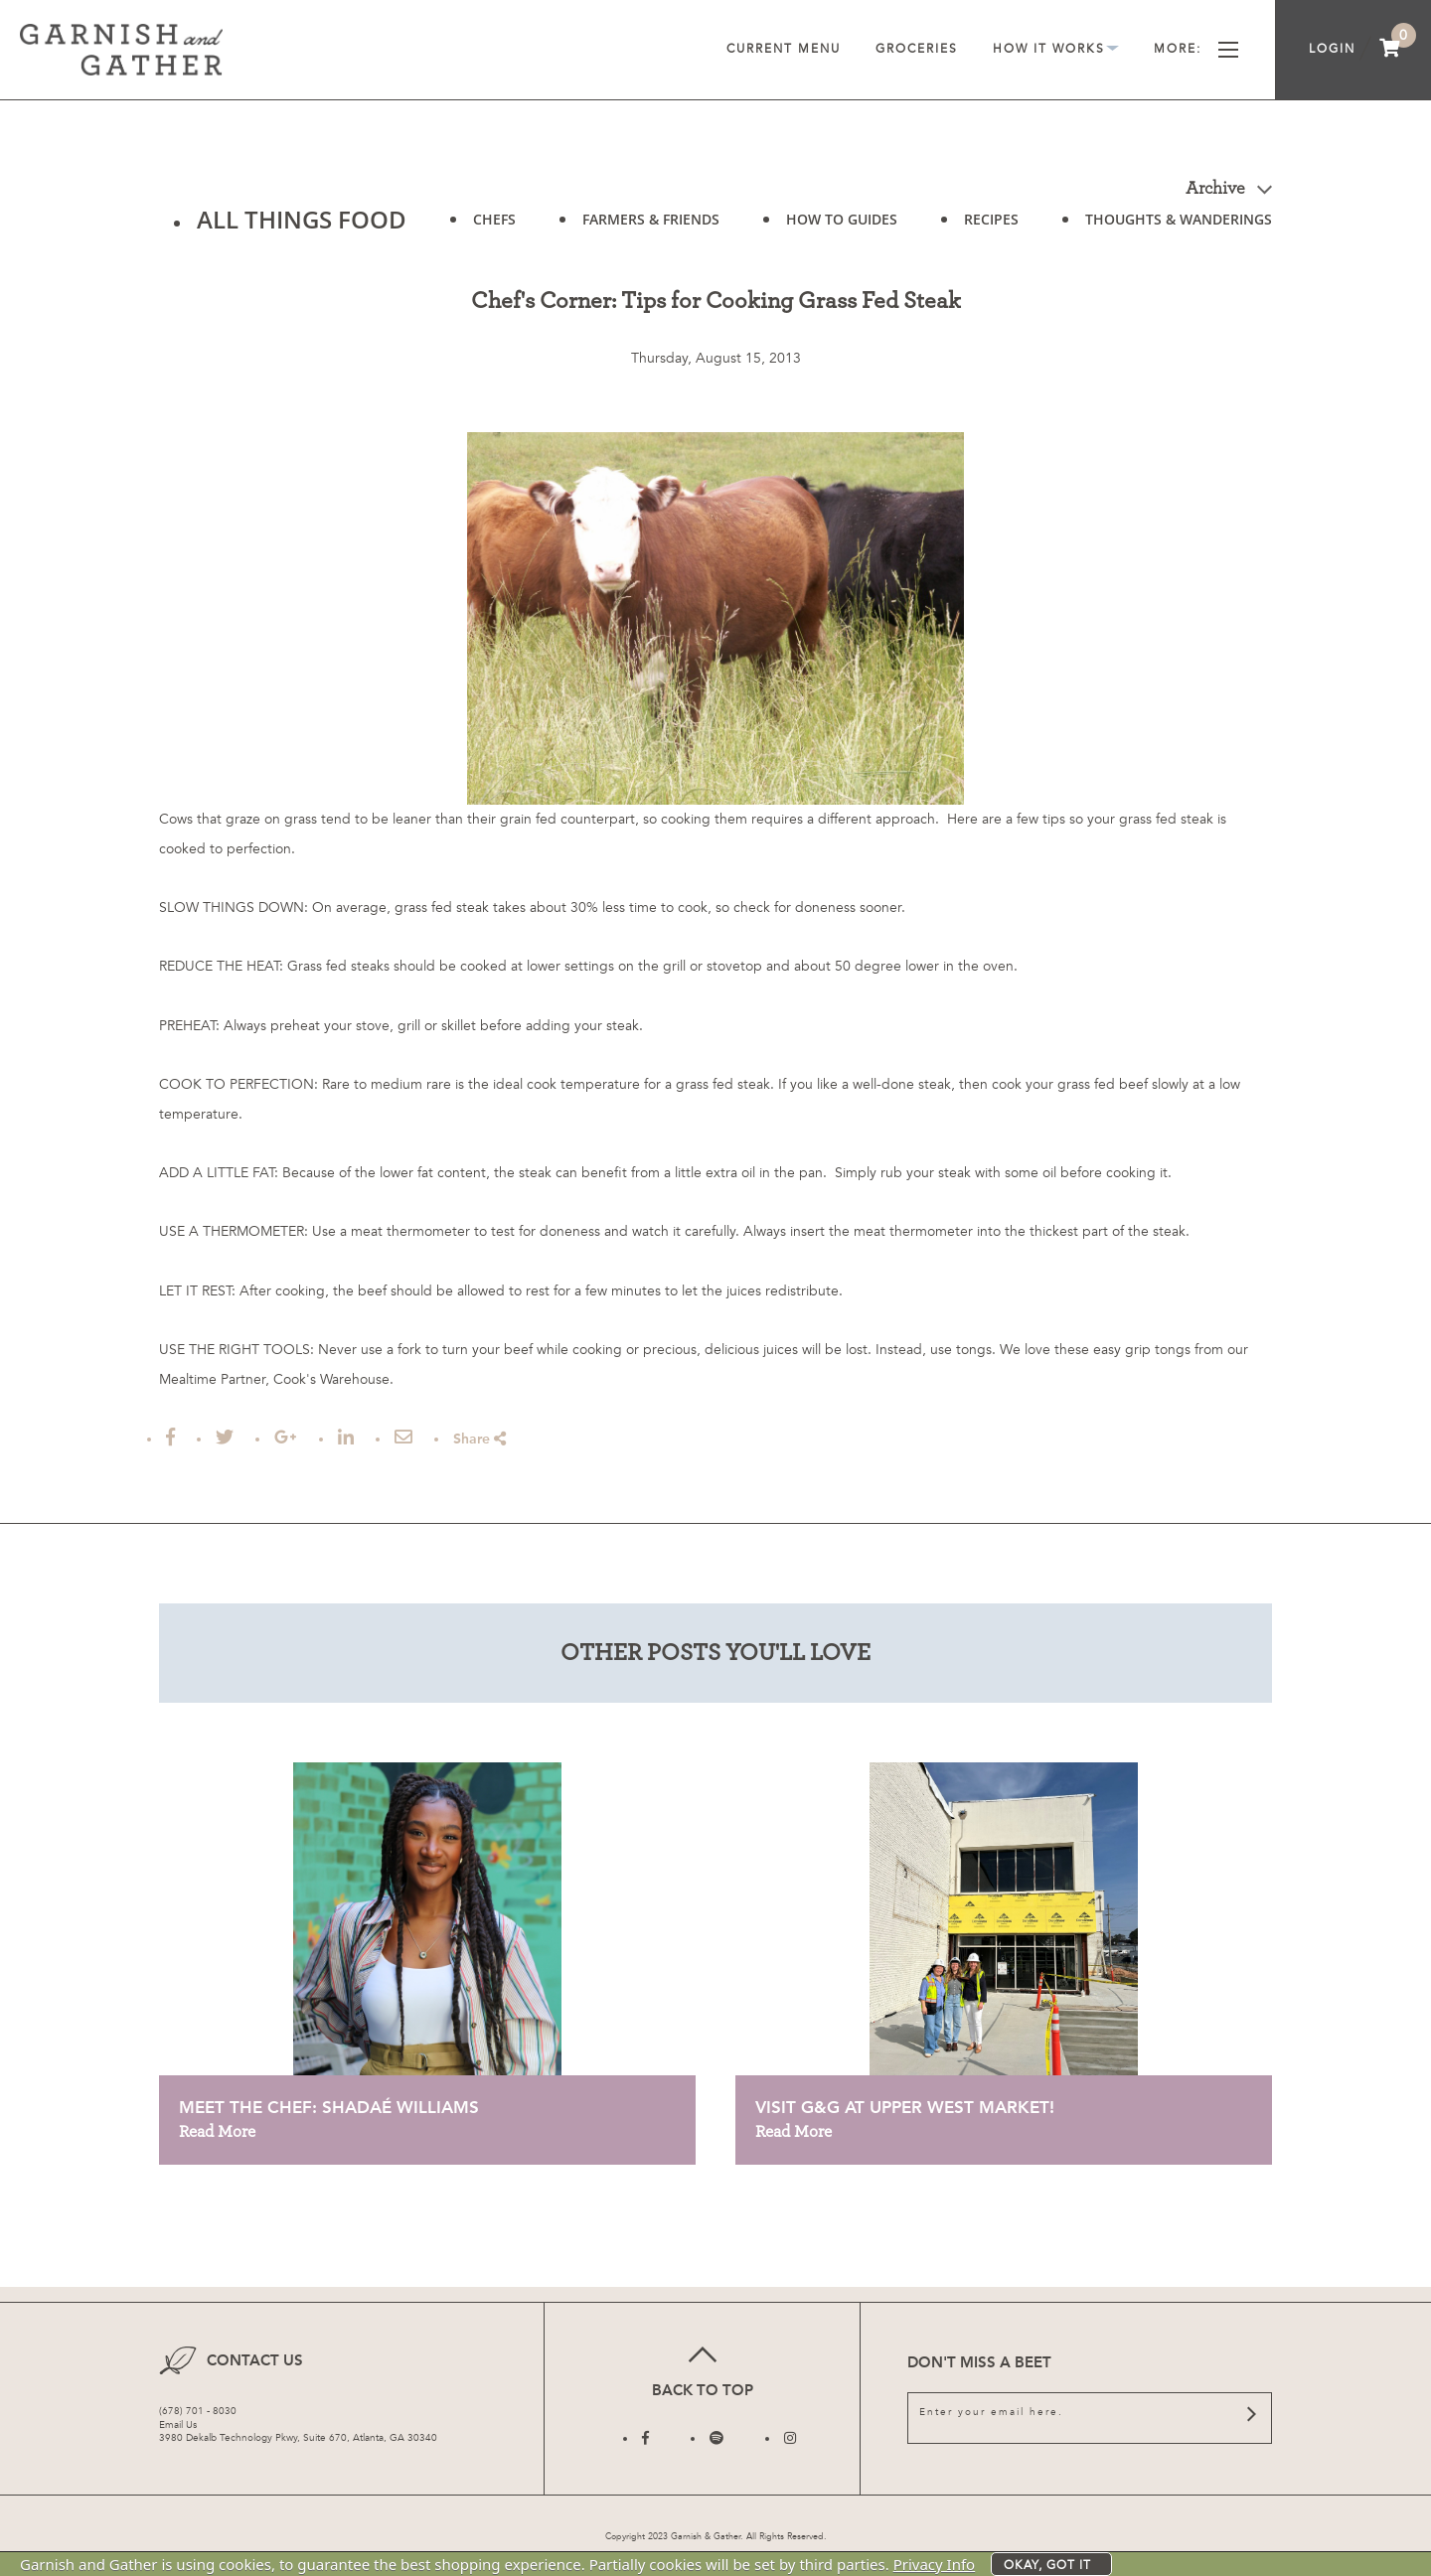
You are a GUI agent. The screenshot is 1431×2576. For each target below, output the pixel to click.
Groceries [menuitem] (916, 49)
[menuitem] (1390, 50)
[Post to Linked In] (346, 1437)
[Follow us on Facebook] (645, 2438)
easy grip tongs (1142, 1349)
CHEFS (494, 219)
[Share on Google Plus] (285, 1437)
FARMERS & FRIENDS (650, 219)
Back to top (702, 2369)
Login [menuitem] (1332, 49)
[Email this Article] (403, 1437)
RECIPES (991, 219)
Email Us (178, 2425)
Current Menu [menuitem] (783, 49)
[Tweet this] (225, 1437)
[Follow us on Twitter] (716, 2438)
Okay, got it (1047, 2565)
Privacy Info (934, 2564)
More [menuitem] (1196, 49)
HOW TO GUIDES (841, 219)
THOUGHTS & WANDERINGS (1178, 219)
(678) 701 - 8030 (198, 2411)
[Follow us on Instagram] (790, 2438)
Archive (1229, 189)
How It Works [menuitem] (1056, 49)
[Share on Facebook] (170, 1437)
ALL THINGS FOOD (301, 219)
